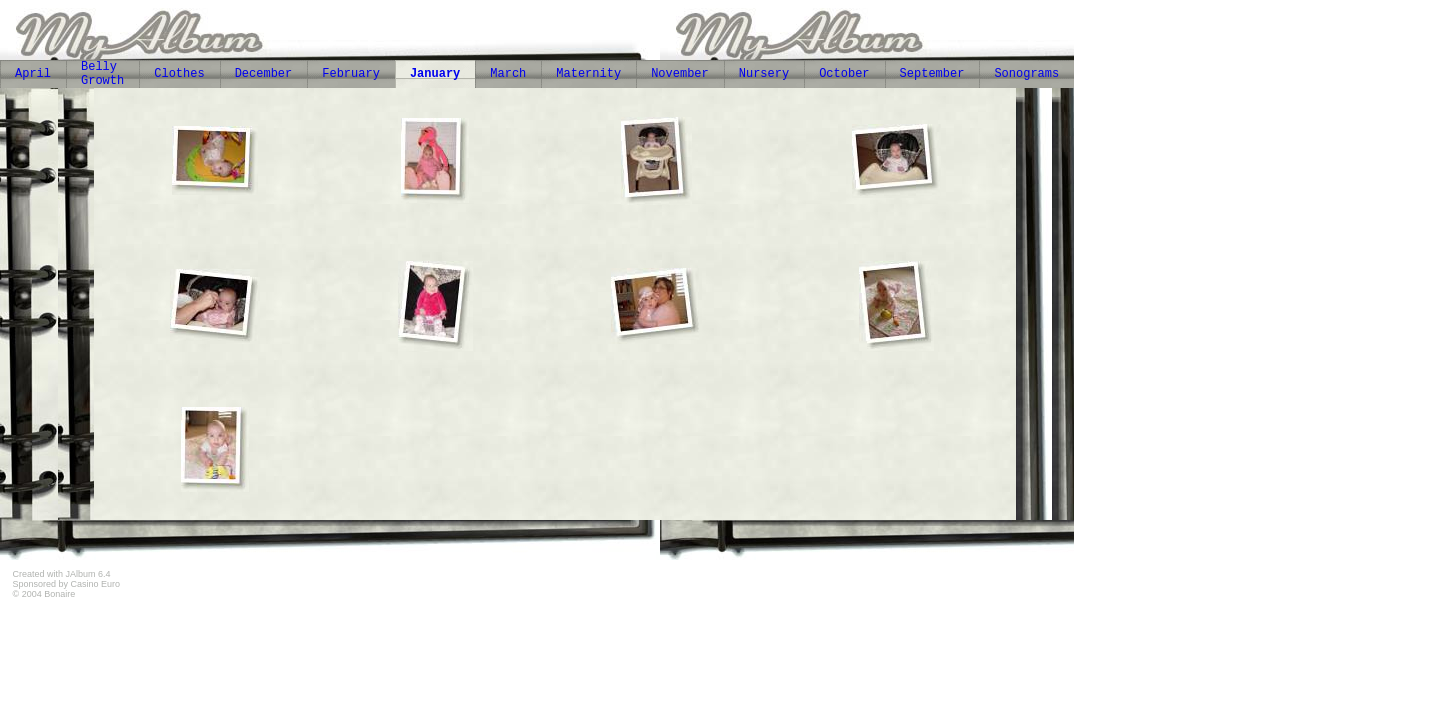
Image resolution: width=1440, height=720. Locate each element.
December (264, 74)
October (844, 74)
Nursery (764, 74)
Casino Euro (96, 584)
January (435, 74)
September (932, 74)
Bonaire (59, 594)
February (351, 74)
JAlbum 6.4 (88, 574)
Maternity (588, 74)
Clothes (179, 74)
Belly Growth (102, 74)
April (33, 74)
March (508, 74)
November (680, 74)
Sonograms (1026, 74)
